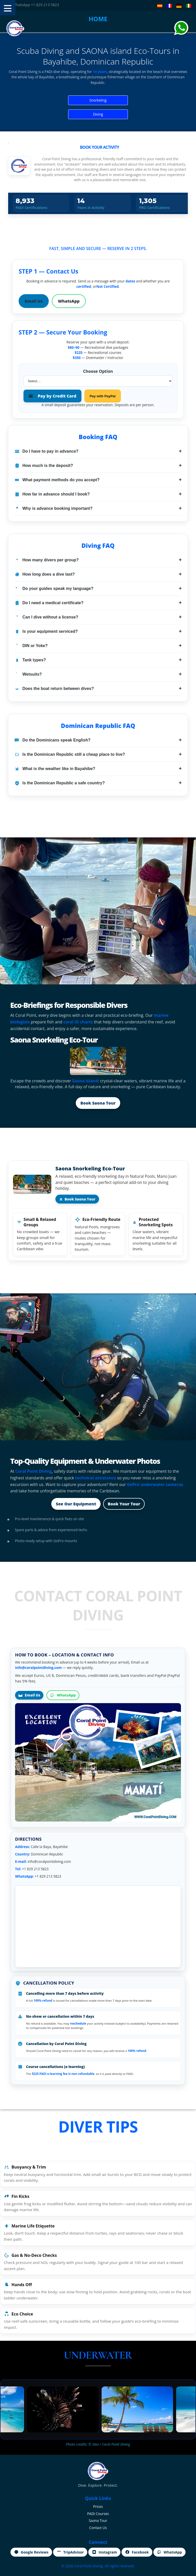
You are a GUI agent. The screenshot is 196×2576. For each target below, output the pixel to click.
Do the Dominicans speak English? (98, 740)
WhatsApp (69, 301)
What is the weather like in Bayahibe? (98, 769)
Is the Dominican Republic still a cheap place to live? (98, 754)
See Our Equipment (76, 1504)
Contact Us (98, 2527)
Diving (98, 114)
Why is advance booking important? (98, 508)
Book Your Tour (124, 1504)
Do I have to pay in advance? (98, 451)
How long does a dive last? (98, 574)
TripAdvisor (70, 2552)
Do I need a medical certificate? (98, 603)
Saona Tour (98, 2520)
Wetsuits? (98, 674)
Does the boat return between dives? (98, 688)
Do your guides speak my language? (98, 588)
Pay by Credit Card (52, 396)
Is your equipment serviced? (98, 631)
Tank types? (98, 660)
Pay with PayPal (103, 396)
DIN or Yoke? (98, 646)
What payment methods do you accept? (98, 480)
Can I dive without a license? (98, 617)
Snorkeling (98, 100)
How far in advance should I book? (98, 494)
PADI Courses (98, 2513)
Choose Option (98, 371)
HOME (98, 19)
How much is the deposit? (98, 465)
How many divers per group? (98, 560)
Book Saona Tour (98, 1103)
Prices (98, 2506)
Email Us (34, 301)
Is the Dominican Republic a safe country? (98, 783)
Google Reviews (31, 2552)
